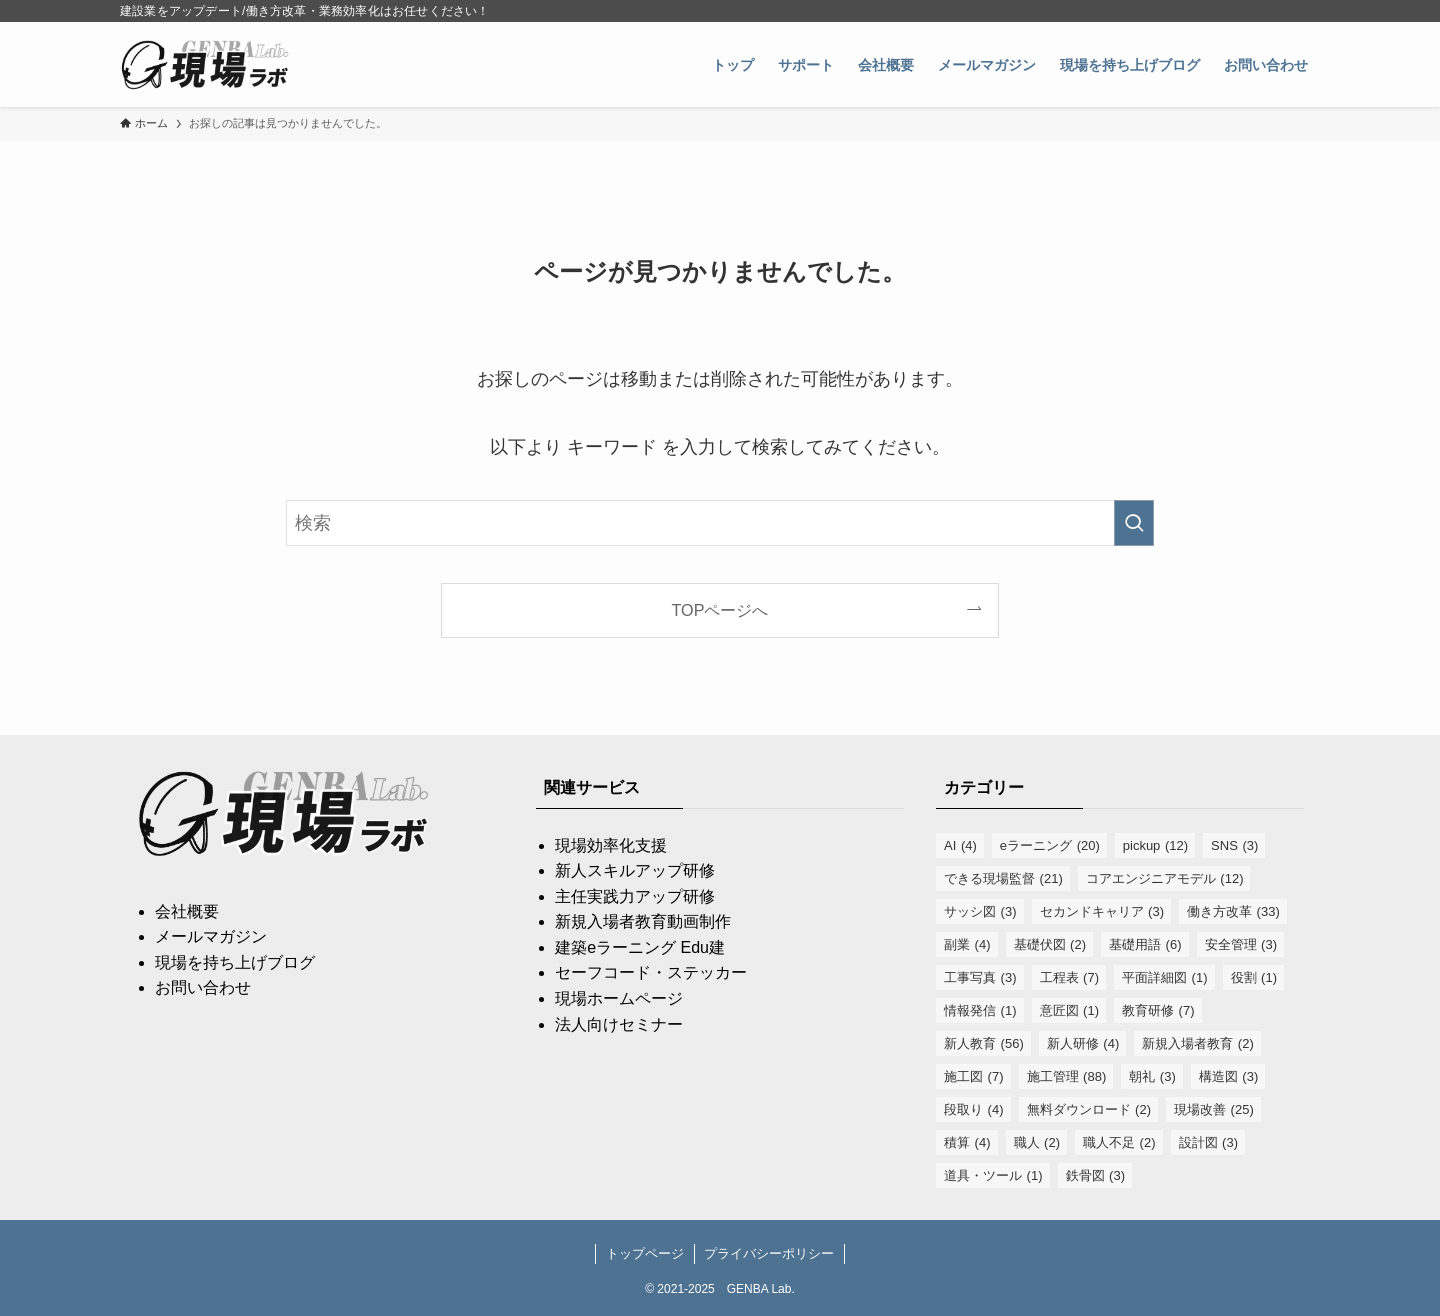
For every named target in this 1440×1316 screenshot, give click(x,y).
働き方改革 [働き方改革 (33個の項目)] (1233, 911)
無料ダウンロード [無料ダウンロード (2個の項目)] (1089, 1109)
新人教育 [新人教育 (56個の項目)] (984, 1043)
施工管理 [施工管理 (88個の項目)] (1067, 1076)
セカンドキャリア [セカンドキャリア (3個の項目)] (1102, 911)
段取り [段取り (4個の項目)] (974, 1109)
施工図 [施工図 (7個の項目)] (974, 1076)
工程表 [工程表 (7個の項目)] (1070, 977)
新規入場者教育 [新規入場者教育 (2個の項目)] (1198, 1043)
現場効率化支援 (611, 845)
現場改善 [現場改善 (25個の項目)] (1214, 1109)
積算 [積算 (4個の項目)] (967, 1142)
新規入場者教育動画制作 (643, 921)
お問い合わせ (203, 987)
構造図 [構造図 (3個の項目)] (1229, 1076)
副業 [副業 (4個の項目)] (967, 944)
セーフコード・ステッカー (651, 972)
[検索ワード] (720, 523)
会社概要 (187, 911)
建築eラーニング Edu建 (640, 947)
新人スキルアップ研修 (635, 870)
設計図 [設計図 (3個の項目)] (1209, 1142)
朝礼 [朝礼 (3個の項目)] (1152, 1076)
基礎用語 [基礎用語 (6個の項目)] (1145, 944)
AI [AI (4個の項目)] (960, 845)
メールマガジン (211, 936)
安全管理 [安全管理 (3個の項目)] (1241, 944)
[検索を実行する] (1134, 523)
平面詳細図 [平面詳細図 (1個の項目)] (1165, 977)
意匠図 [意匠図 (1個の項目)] (1070, 1010)
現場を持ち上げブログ (235, 962)
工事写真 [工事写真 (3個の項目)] (980, 977)
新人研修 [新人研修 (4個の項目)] (1083, 1043)
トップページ (645, 1253)
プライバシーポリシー (769, 1253)
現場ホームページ (619, 998)
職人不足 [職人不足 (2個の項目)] (1119, 1142)
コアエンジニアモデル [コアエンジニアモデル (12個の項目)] (1165, 878)
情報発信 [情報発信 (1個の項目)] (980, 1010)
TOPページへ (720, 610)
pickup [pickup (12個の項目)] (1155, 845)
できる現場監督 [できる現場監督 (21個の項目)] (1003, 878)
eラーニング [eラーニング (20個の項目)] (1050, 845)
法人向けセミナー (619, 1024)
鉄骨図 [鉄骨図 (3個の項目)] (1096, 1175)
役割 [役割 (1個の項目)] (1254, 977)
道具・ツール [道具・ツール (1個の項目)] (993, 1175)
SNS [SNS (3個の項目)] (1234, 845)
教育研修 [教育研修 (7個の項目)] (1158, 1010)
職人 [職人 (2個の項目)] (1037, 1142)
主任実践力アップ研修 (635, 896)
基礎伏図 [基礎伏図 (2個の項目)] (1050, 944)
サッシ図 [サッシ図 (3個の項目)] (980, 911)
